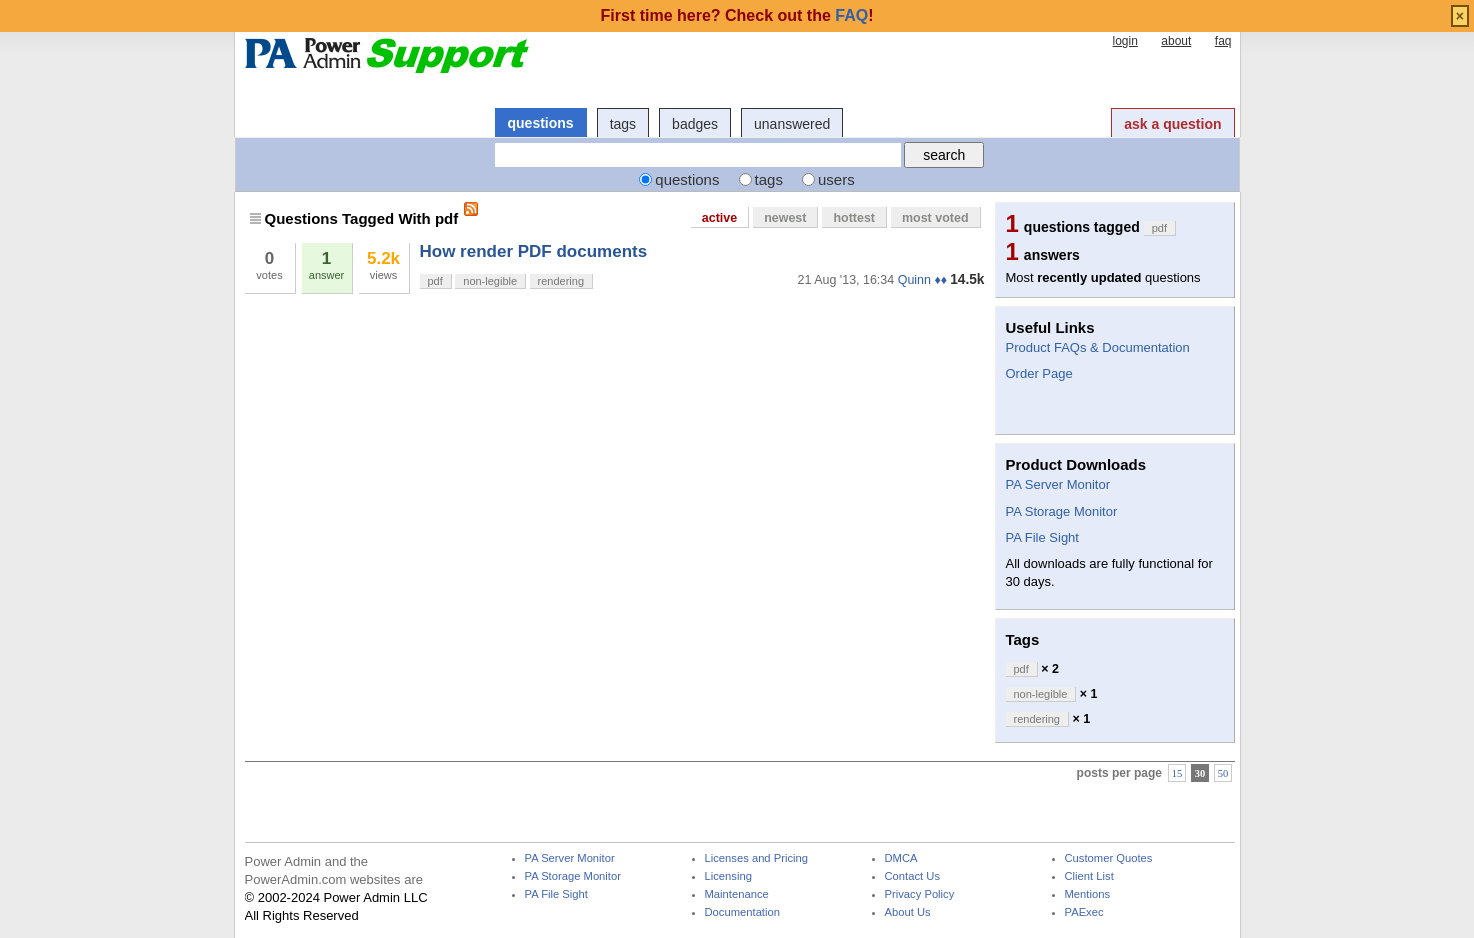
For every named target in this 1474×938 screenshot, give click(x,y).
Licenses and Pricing (757, 858)
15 (1177, 773)
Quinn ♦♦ (922, 280)
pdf (435, 281)
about (1176, 41)
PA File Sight (1042, 537)
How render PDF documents (534, 251)
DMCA (901, 858)
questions (541, 123)
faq (1223, 41)
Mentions (1088, 894)
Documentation (742, 912)
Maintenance (737, 894)
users (836, 179)
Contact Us (913, 876)
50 (1223, 773)
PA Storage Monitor (1062, 511)
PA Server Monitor (1058, 484)
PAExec (1084, 912)
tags (623, 124)
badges (695, 124)
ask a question (1172, 124)
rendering (561, 281)
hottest (854, 218)
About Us (908, 912)
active (719, 218)
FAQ (851, 15)
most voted (935, 218)
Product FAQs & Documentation (1098, 347)
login (1124, 41)
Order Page (1039, 373)
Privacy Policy (920, 894)
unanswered (792, 124)
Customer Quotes (1109, 858)
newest (785, 218)
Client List (1089, 876)
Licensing (728, 876)
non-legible (490, 281)
